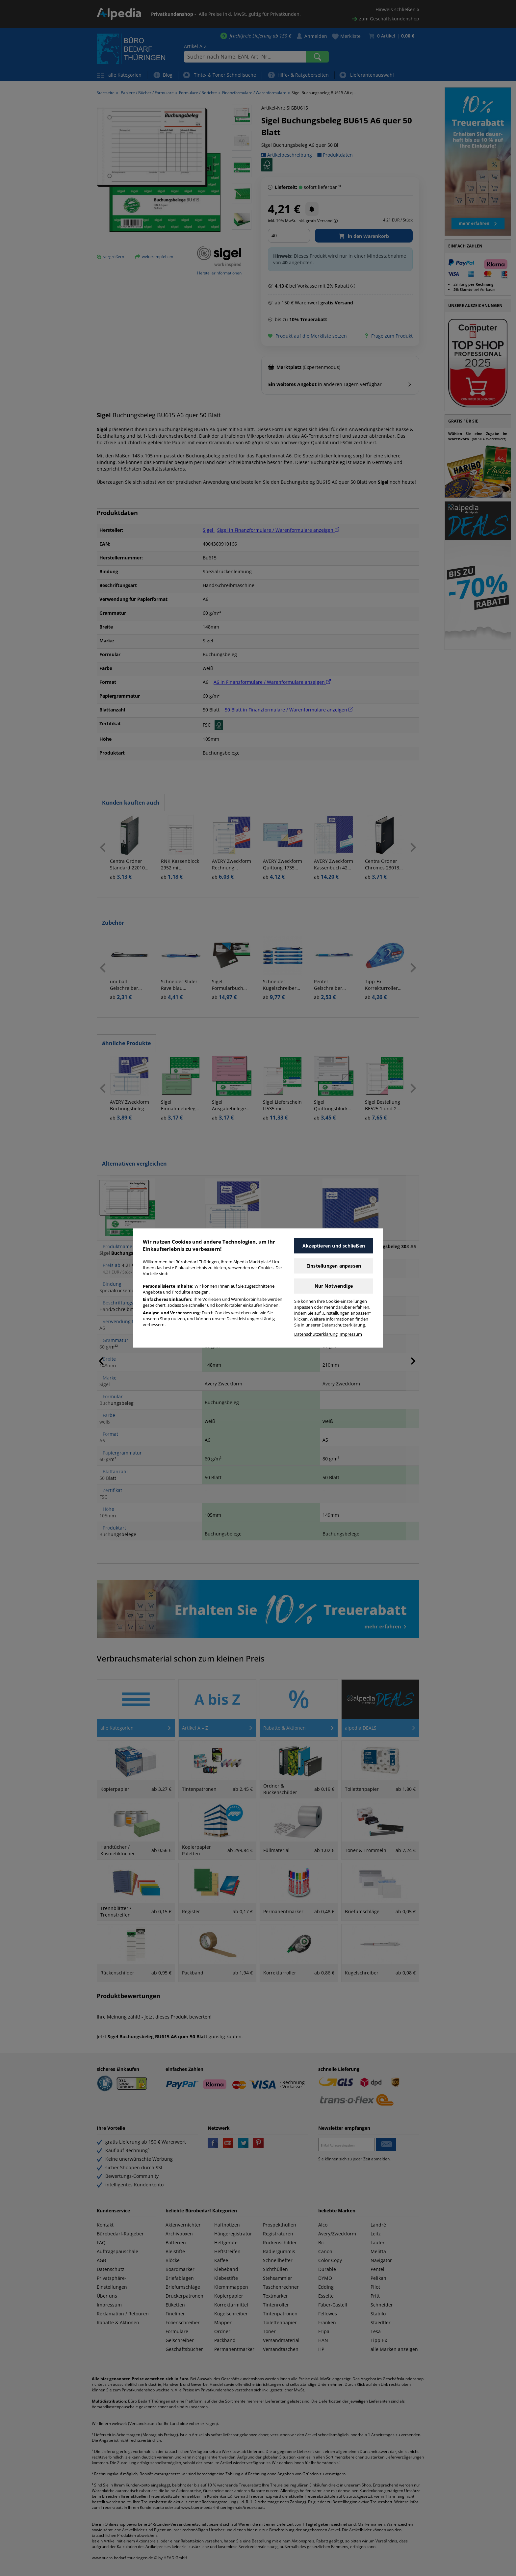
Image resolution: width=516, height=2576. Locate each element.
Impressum (351, 1334)
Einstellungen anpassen (333, 1266)
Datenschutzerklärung (316, 1334)
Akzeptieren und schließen (333, 1246)
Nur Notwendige (334, 1286)
